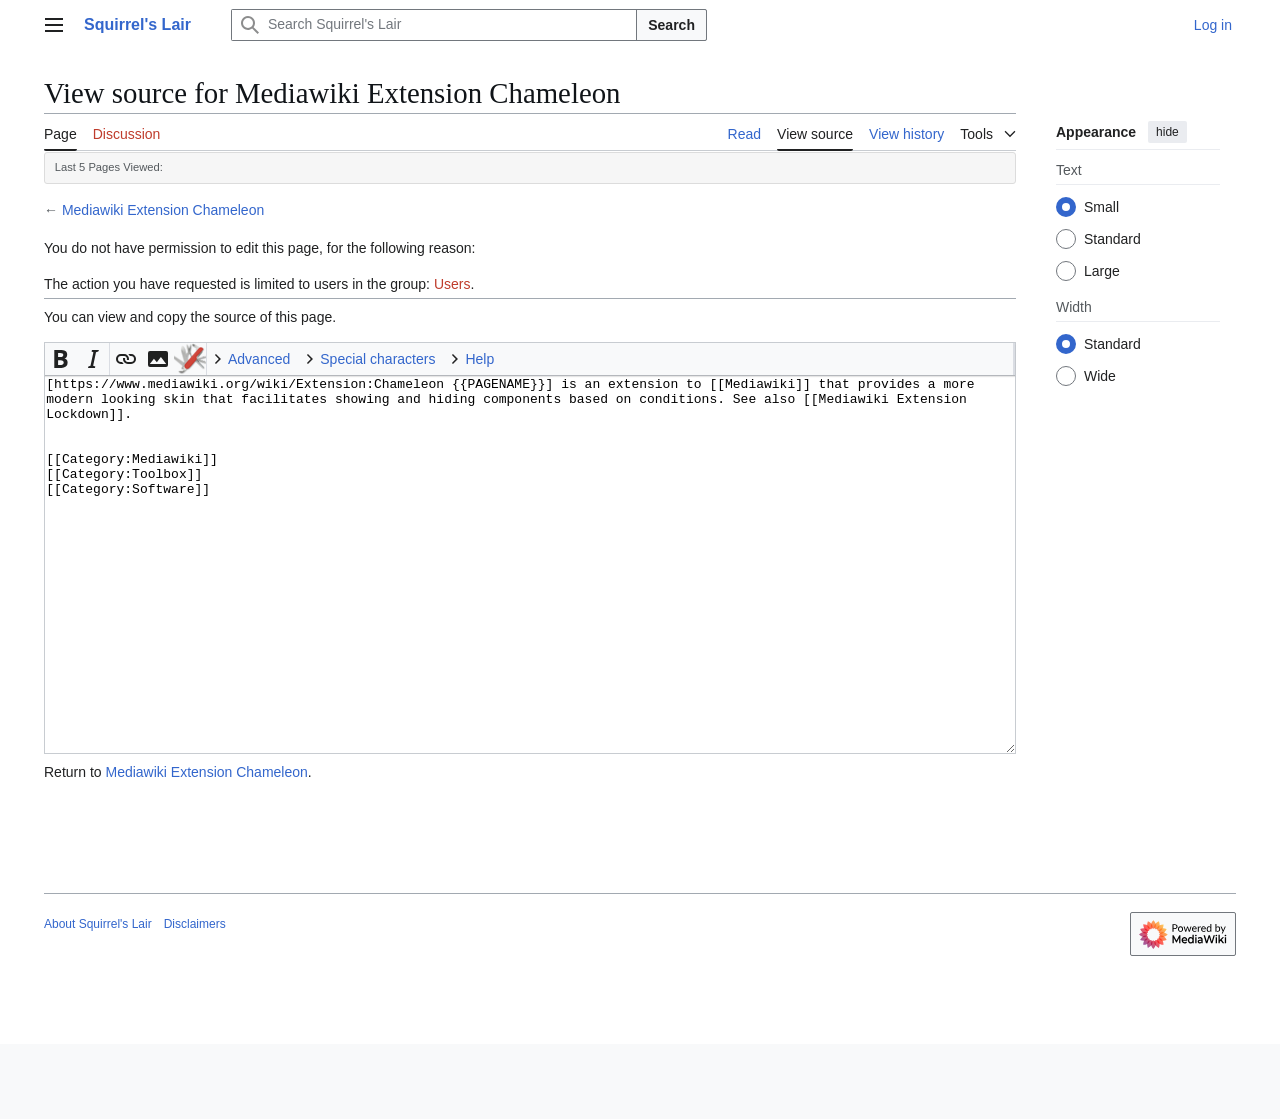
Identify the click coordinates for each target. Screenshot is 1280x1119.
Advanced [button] (259, 359)
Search (671, 25)
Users (452, 284)
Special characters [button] (377, 359)
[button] (61, 359)
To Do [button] (190, 359)
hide (1167, 132)
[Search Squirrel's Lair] (434, 25)
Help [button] (479, 359)
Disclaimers (195, 999)
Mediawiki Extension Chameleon (163, 210)
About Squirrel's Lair (98, 999)
